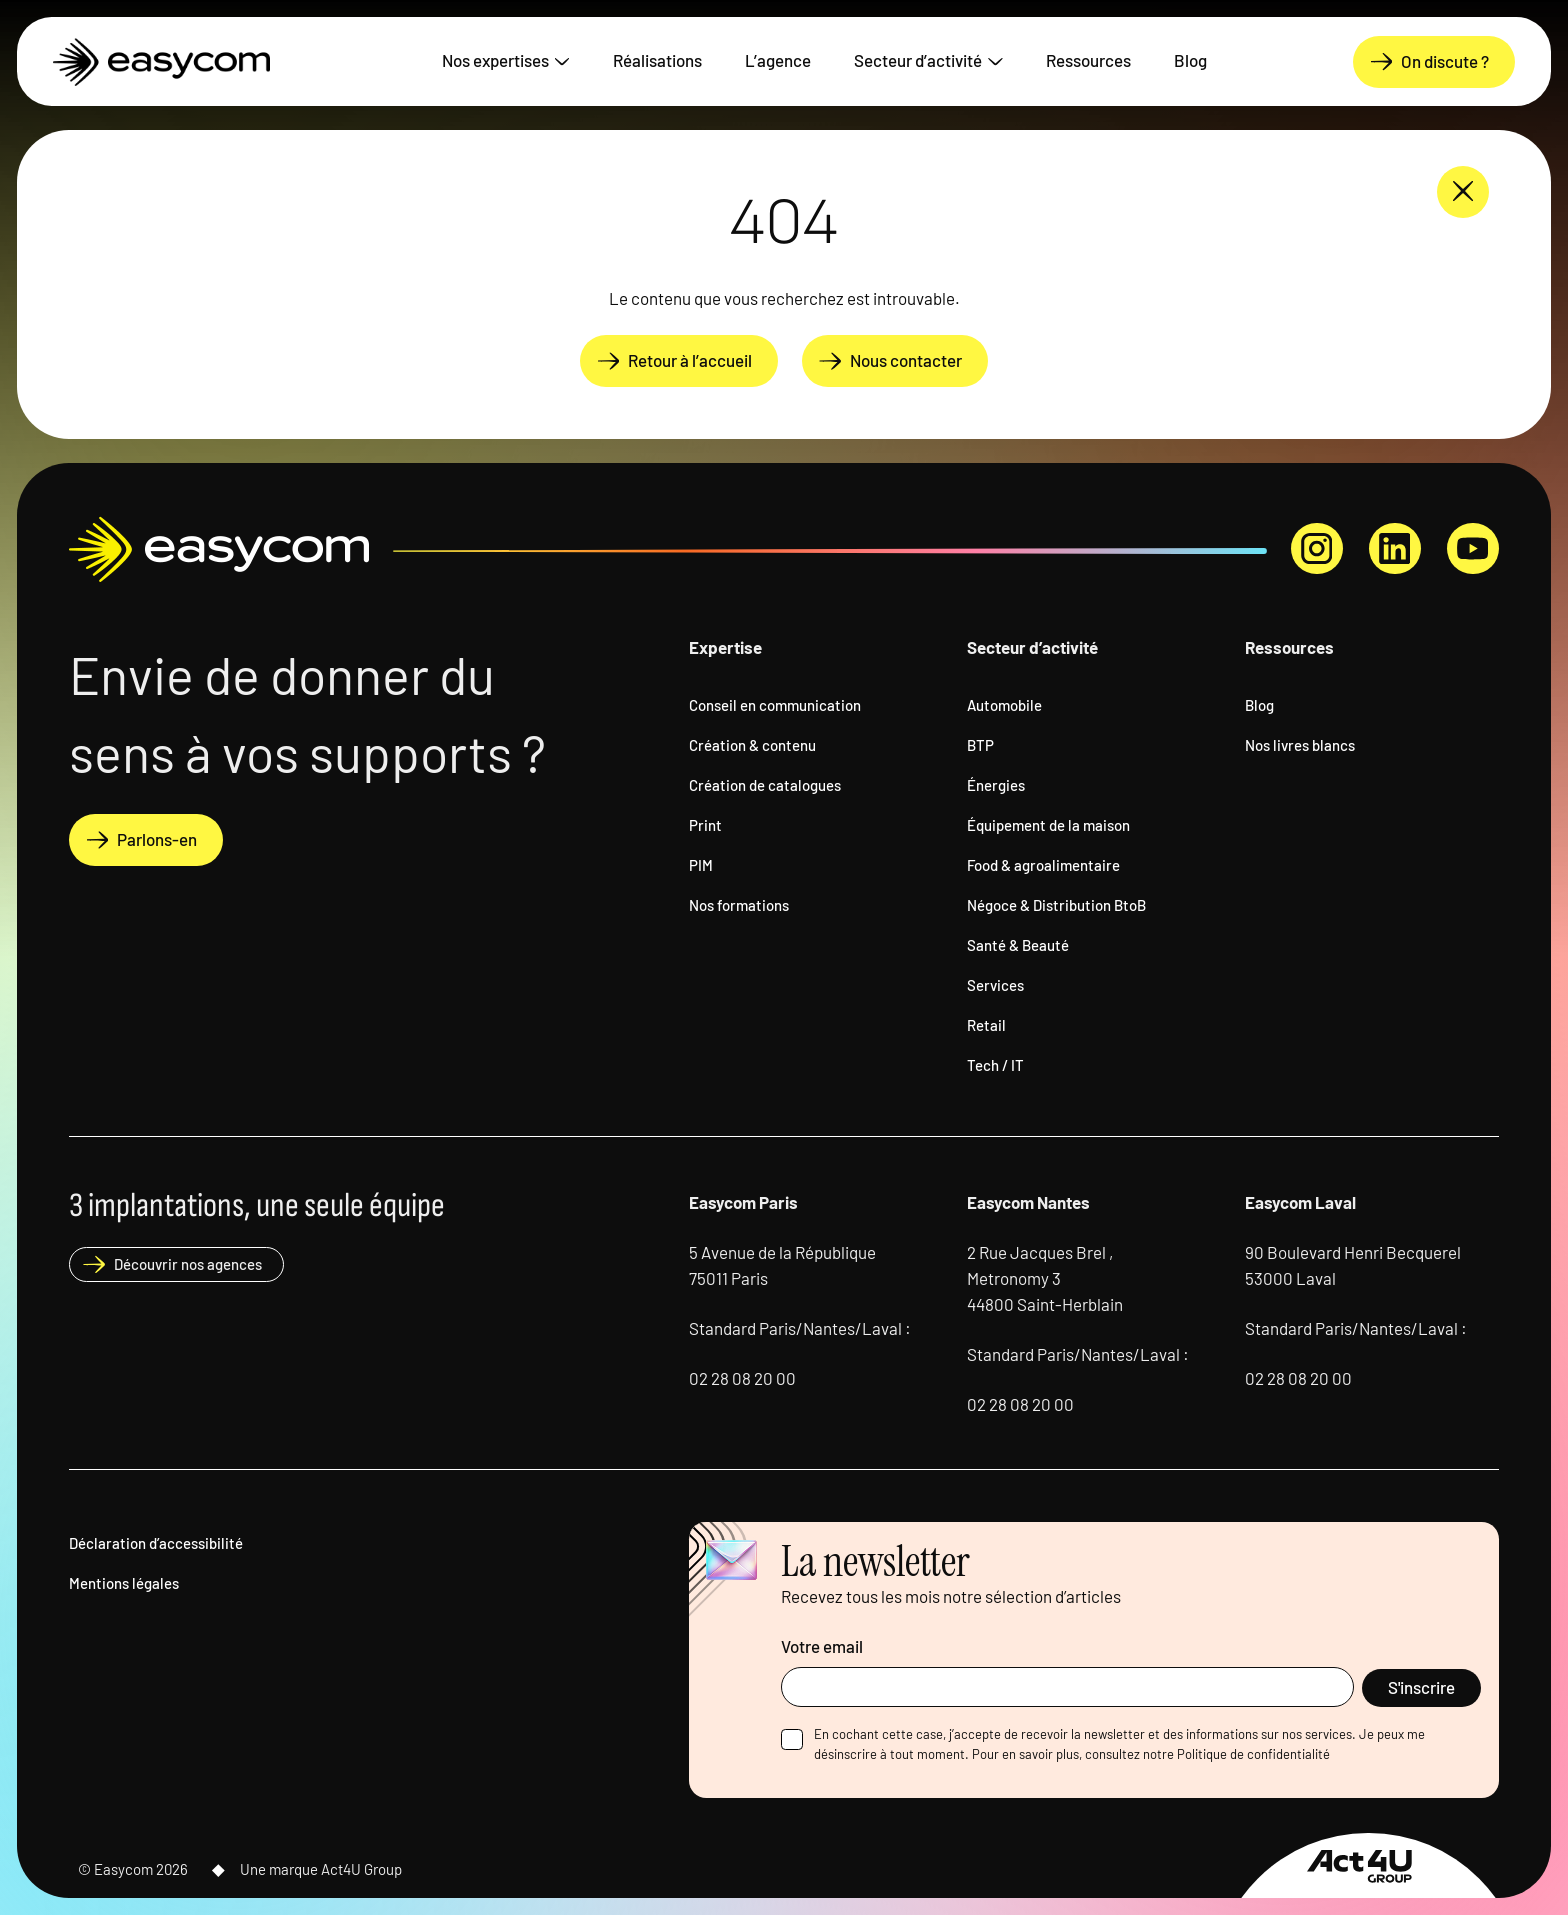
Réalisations (657, 59)
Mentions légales (124, 1582)
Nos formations (739, 904)
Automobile (1004, 704)
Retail (986, 1024)
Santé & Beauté (1018, 944)
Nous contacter (906, 359)
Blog (1190, 59)
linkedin (1395, 549)
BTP (980, 744)
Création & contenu (752, 744)
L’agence (778, 59)
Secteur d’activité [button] (918, 59)
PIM (701, 864)
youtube (1473, 549)
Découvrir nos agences (188, 1263)
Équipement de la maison (1048, 824)
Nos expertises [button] (495, 59)
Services (995, 984)
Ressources (1088, 59)
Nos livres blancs (1300, 744)
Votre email (822, 1645)
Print (705, 824)
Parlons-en (157, 838)
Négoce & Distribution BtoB (1056, 904)
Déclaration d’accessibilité (156, 1542)
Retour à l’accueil (690, 359)
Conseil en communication (775, 704)
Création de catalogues (765, 784)
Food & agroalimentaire (1043, 864)
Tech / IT (995, 1064)
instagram (1317, 549)
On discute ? (1445, 60)
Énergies (996, 784)
